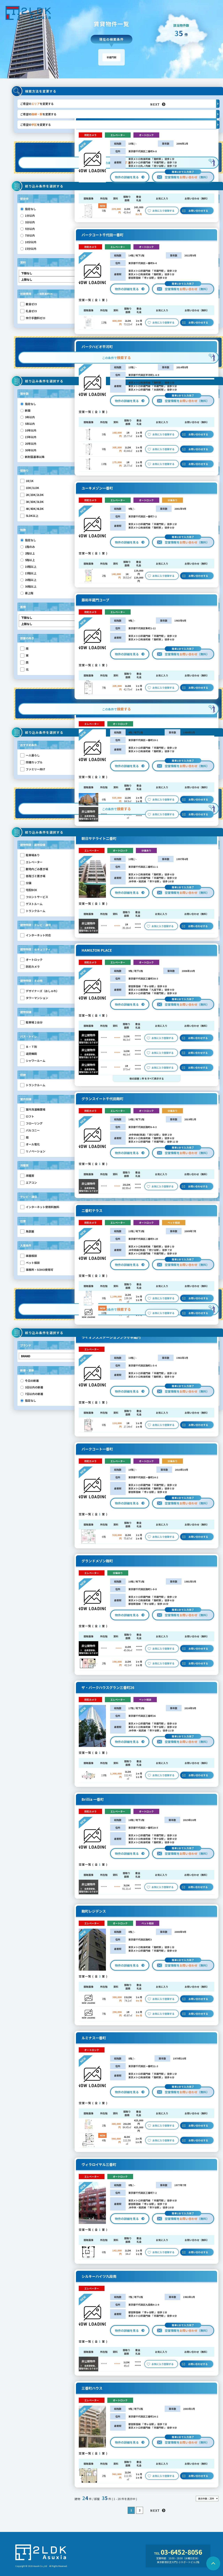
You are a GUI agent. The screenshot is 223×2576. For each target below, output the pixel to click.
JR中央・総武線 (137, 881)
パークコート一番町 (97, 1449)
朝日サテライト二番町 (99, 838)
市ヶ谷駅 (149, 277)
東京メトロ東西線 (138, 989)
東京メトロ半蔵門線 (139, 162)
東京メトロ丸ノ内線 (139, 166)
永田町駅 (158, 389)
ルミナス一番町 (94, 2038)
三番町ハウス (92, 2388)
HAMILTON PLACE (97, 950)
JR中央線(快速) (137, 1134)
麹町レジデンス (94, 1911)
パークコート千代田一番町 (102, 235)
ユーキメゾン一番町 (97, 488)
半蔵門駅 (158, 162)
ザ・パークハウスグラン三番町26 (108, 1687)
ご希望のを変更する (120, 103)
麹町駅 (157, 159)
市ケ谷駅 (154, 881)
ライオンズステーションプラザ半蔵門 (111, 1337)
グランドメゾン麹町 (97, 1561)
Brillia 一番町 (93, 1799)
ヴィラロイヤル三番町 (99, 2164)
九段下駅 (156, 989)
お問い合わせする (198, 210)
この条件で (116, 357)
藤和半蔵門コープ (95, 600)
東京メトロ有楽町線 (139, 159)
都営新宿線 (134, 277)
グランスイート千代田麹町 (102, 1099)
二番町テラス (92, 1210)
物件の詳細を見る (129, 177)
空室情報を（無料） (183, 175)
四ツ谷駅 (158, 166)
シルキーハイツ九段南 (99, 2276)
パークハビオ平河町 (97, 347)
